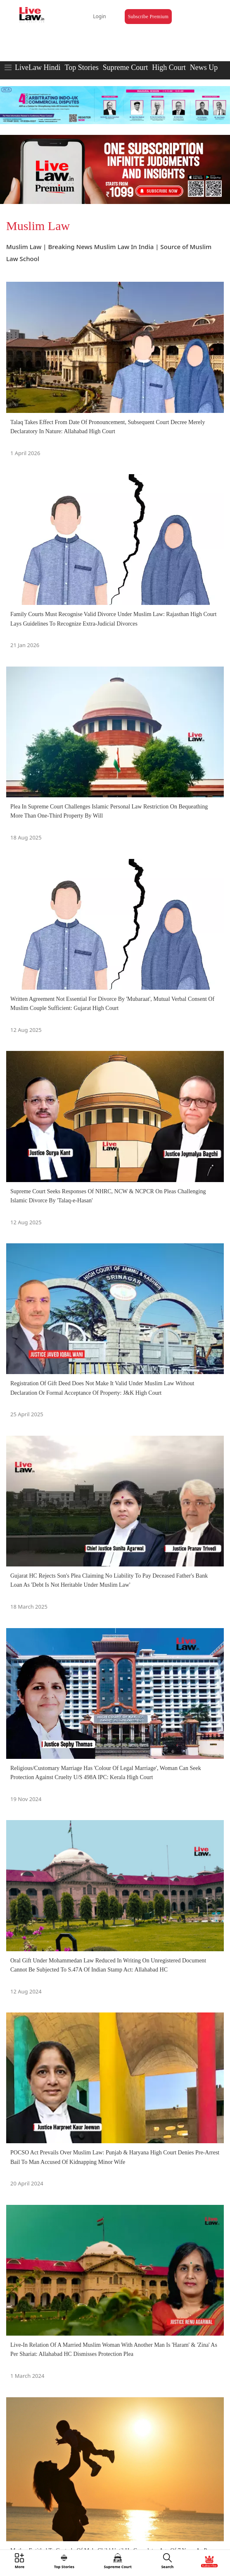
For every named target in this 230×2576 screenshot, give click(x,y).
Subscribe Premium (148, 16)
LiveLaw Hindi (37, 67)
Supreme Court (125, 67)
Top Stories (81, 67)
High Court (169, 67)
